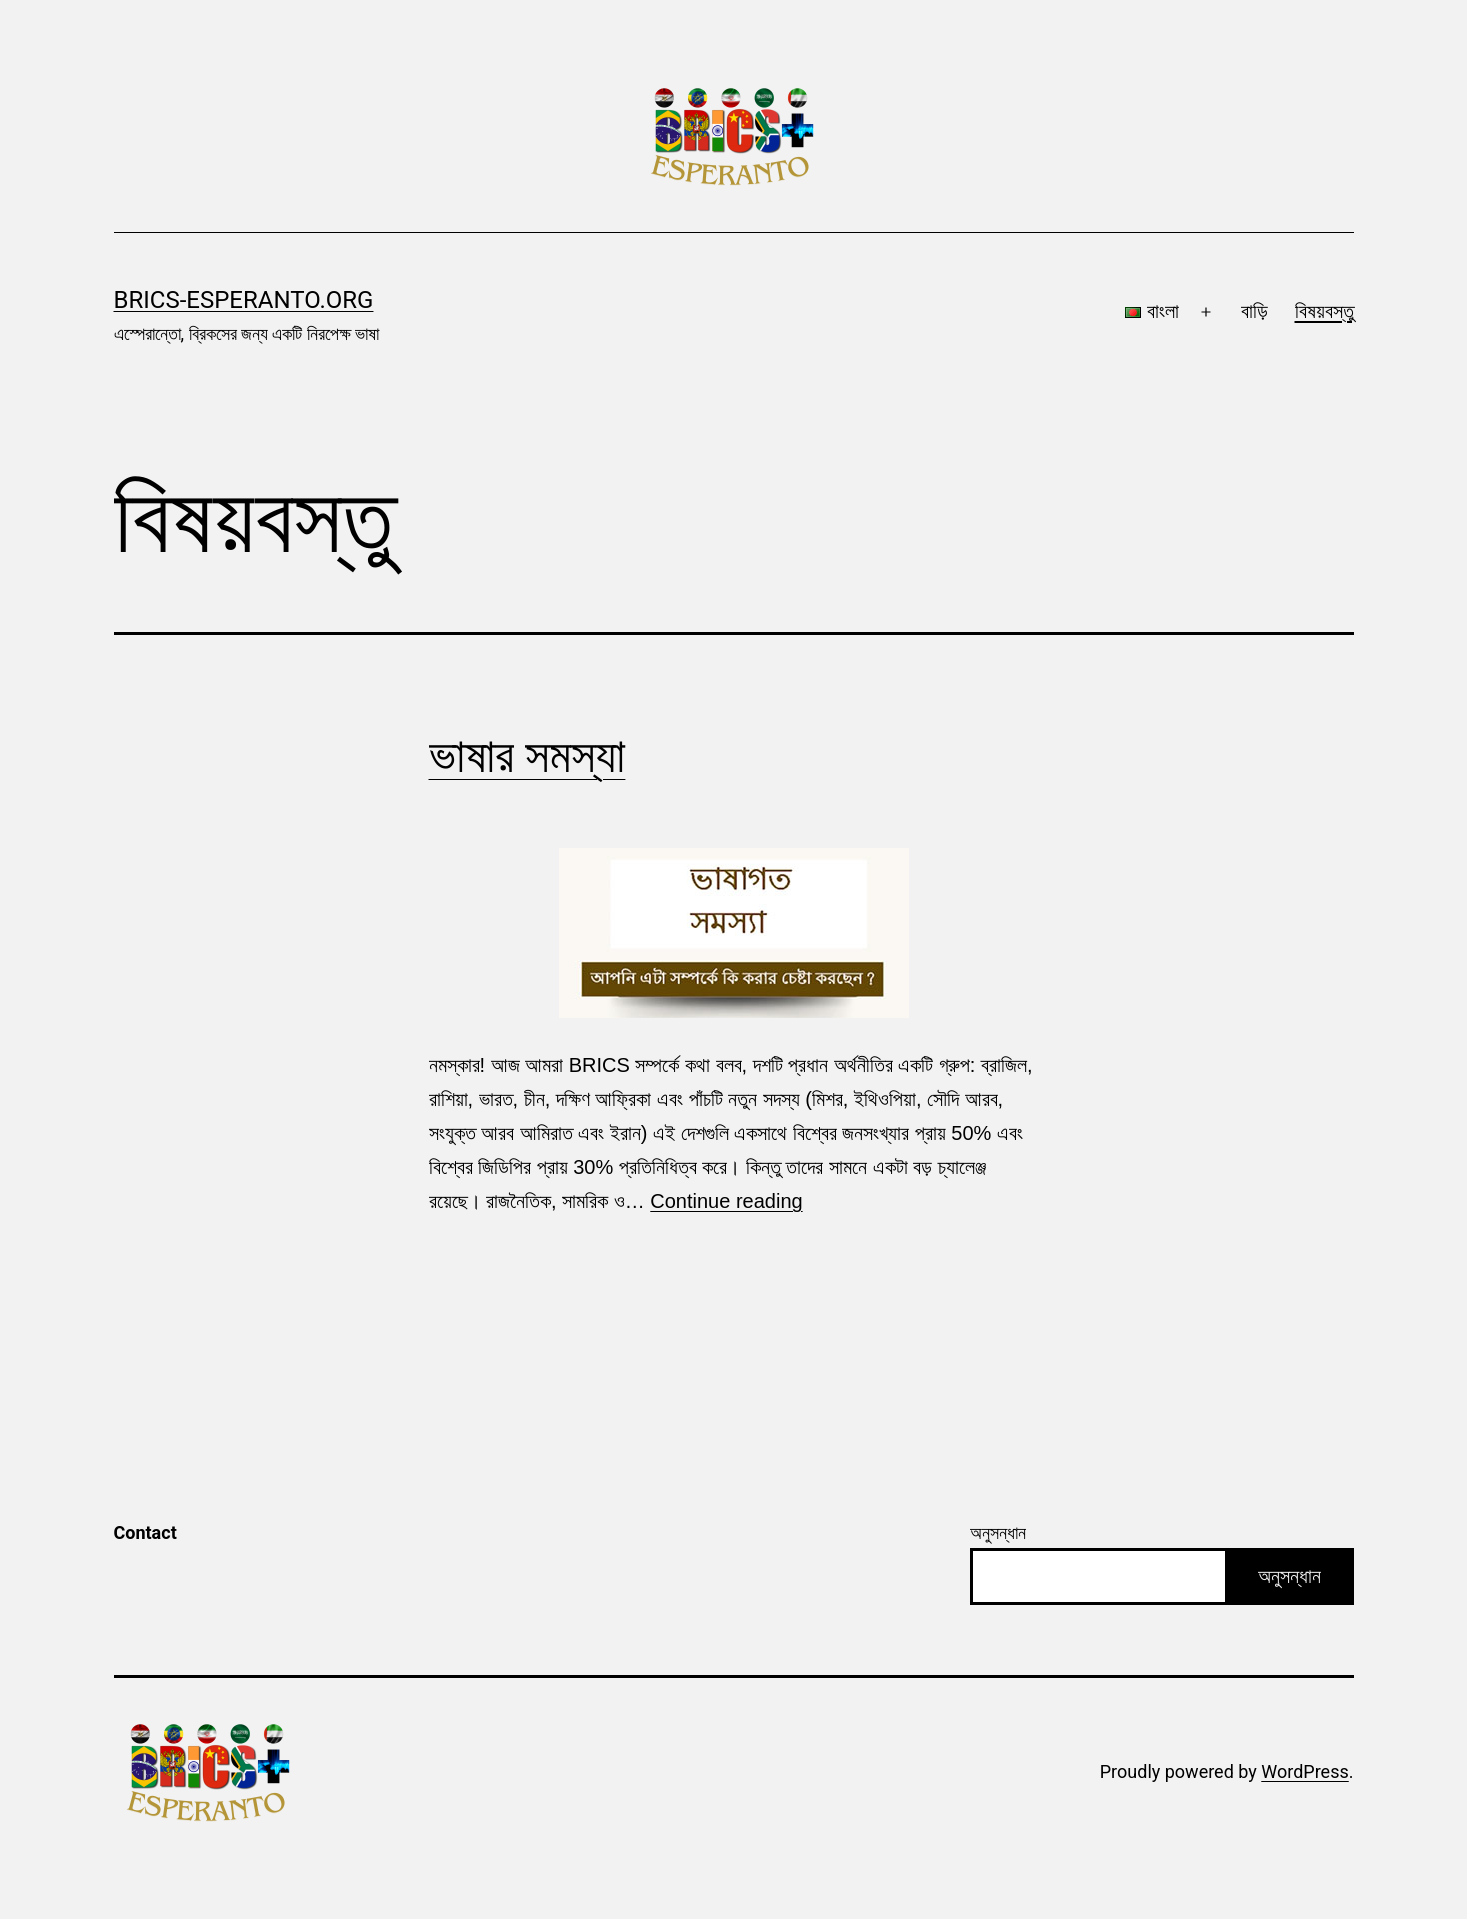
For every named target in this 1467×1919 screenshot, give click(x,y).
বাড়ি (1254, 311)
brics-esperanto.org (244, 300)
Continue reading (726, 1201)
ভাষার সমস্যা (527, 755)
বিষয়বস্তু (1324, 311)
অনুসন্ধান (998, 1532)
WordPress (1304, 1771)
